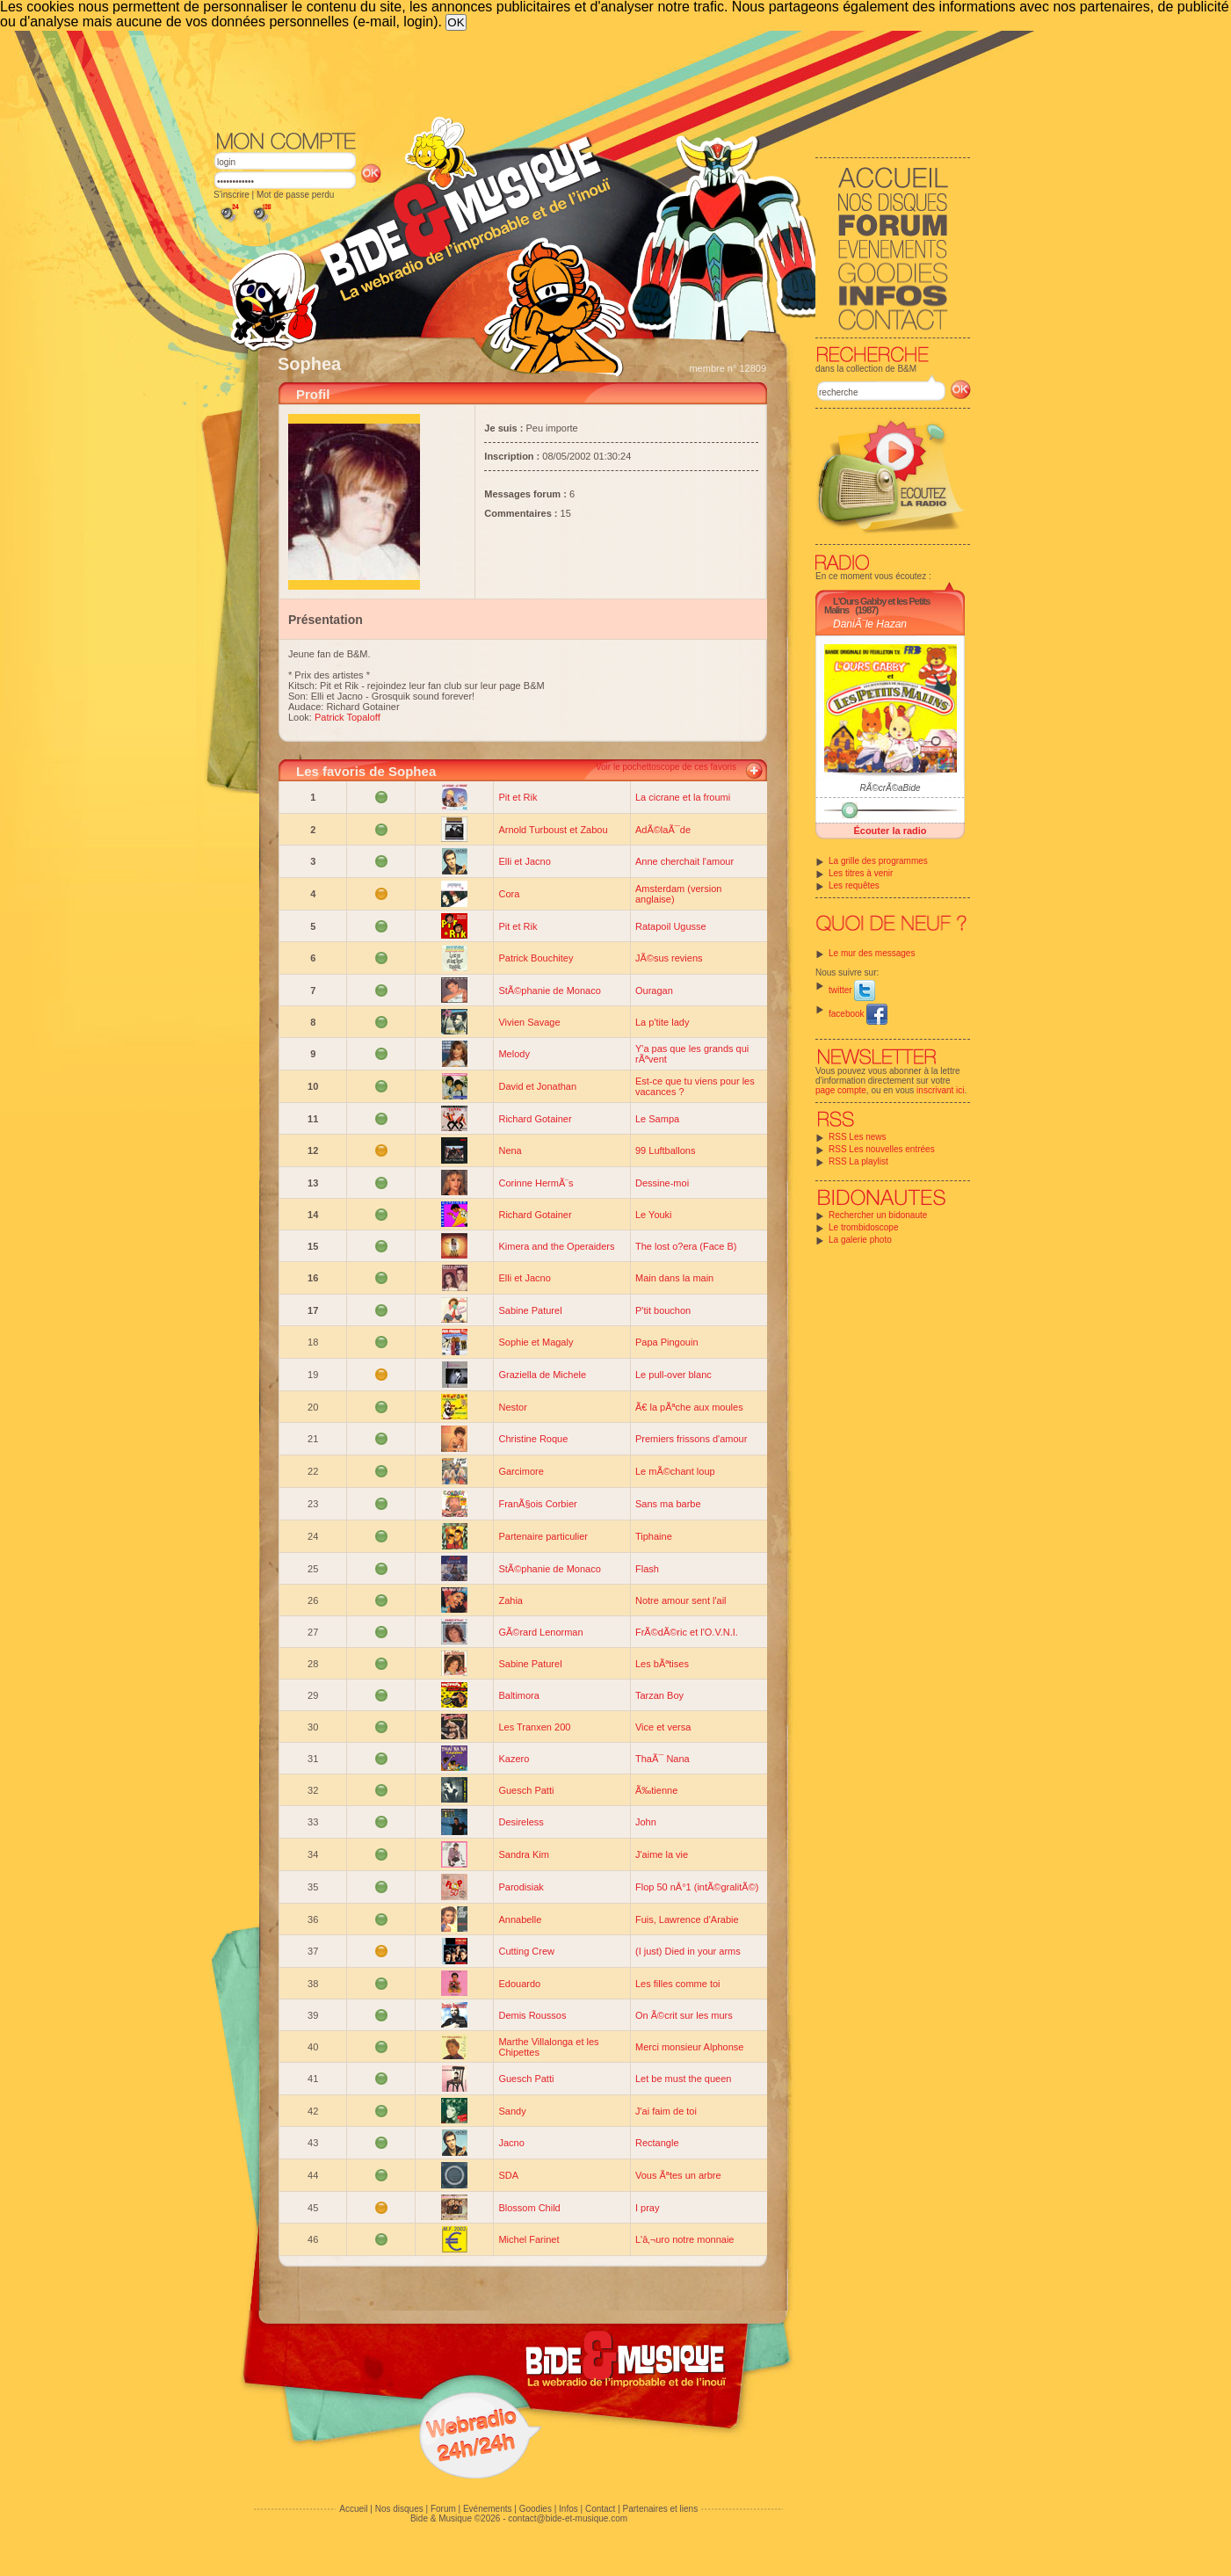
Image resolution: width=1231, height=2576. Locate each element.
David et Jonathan (537, 1086)
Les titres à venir (861, 873)
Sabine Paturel (529, 1310)
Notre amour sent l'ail (681, 1600)
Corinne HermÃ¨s (535, 1183)
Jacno (511, 2142)
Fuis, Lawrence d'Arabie (687, 1919)
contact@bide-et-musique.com (567, 2518)
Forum (443, 2509)
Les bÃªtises (662, 1663)
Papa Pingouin (667, 1342)
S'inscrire (232, 195)
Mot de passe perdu (295, 195)
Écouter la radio (889, 830)
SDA (508, 2175)
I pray (647, 2207)
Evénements (487, 2509)
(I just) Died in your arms (688, 1951)
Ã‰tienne (656, 1790)
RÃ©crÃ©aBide (889, 788)
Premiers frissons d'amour (691, 1438)
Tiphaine (653, 1536)
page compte (840, 1090)
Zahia (510, 1600)
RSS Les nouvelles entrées (882, 1149)
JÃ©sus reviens (669, 958)
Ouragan (654, 990)
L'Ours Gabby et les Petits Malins (877, 605)
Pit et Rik (517, 797)
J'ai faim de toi (666, 2111)
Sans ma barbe (668, 1503)
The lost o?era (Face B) (686, 1246)
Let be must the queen (683, 2078)
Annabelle (519, 1919)
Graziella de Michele (542, 1374)
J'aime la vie (661, 1854)
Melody (513, 1054)
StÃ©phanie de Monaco (549, 990)
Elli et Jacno (524, 861)
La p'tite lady (662, 1022)
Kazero (513, 1758)
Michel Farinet (528, 2239)
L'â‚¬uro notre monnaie (684, 2239)
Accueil (353, 2509)
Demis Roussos (532, 2015)
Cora (508, 894)
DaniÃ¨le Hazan (870, 624)
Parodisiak (520, 1887)
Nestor (512, 1407)
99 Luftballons (665, 1150)
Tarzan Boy (659, 1695)
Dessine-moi (662, 1183)
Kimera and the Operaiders (556, 1246)
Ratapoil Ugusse (670, 926)
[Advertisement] (592, 79)
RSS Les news (858, 1137)
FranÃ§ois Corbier (537, 1503)
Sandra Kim (523, 1854)
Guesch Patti (526, 1790)
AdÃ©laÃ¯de (663, 829)
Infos (568, 2509)
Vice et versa (663, 1727)
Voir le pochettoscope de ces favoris (666, 767)
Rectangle (657, 2142)
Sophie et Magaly (535, 1342)
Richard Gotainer (534, 1119)
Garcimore (520, 1471)
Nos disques (399, 2509)
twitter (852, 990)
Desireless (520, 1822)
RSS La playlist (858, 1161)
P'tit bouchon (663, 1310)
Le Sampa (657, 1119)
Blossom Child (529, 2207)
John (645, 1822)
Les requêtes (854, 885)
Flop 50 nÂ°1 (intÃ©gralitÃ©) (696, 1887)
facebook (858, 1014)
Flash (647, 1569)
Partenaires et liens (661, 2509)
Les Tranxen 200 (534, 1727)
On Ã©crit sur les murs (684, 2015)
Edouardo (519, 1983)
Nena (509, 1150)
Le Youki (653, 1214)
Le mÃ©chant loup (675, 1471)
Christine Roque (533, 1438)
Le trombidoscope (864, 1227)
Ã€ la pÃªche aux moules (689, 1407)
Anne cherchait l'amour (684, 861)
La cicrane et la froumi (682, 797)
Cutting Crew (526, 1951)
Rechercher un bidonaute (878, 1215)
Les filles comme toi (677, 1983)
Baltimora (518, 1695)
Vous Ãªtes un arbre (678, 2175)
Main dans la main (674, 1278)
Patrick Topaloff (347, 717)
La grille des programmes (878, 861)
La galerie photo (860, 1239)
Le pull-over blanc (673, 1374)
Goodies (535, 2509)
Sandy (511, 2111)
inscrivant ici (940, 1090)
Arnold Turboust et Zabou (552, 829)
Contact (600, 2509)
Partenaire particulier (543, 1536)
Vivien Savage (529, 1022)
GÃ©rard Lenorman (540, 1632)
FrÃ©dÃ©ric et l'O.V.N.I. (686, 1632)
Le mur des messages (872, 953)
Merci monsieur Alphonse (689, 2047)
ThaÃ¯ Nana (662, 1758)
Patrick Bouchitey (535, 958)
